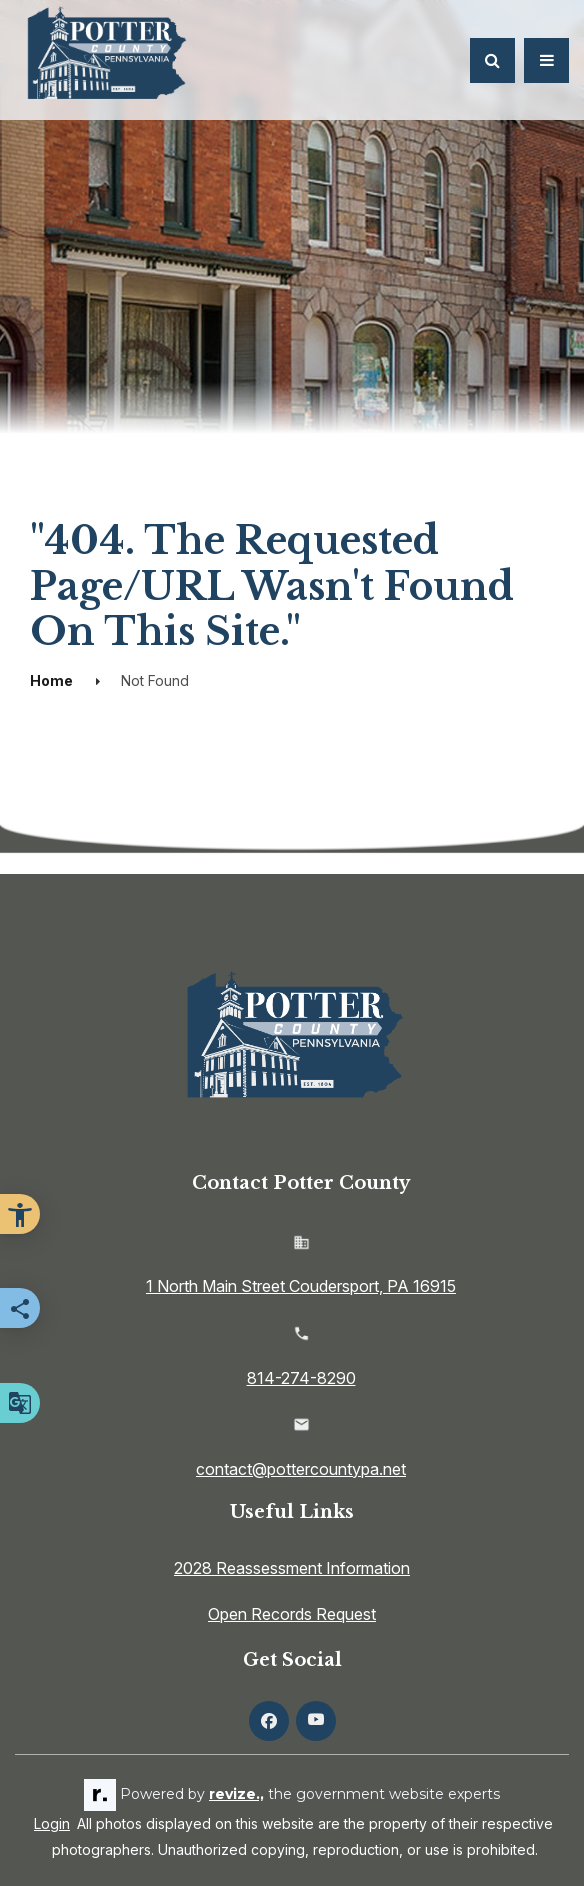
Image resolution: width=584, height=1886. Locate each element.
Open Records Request (292, 1614)
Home (51, 680)
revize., (236, 1794)
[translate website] (20, 1403)
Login (52, 1823)
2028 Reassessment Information (292, 1568)
